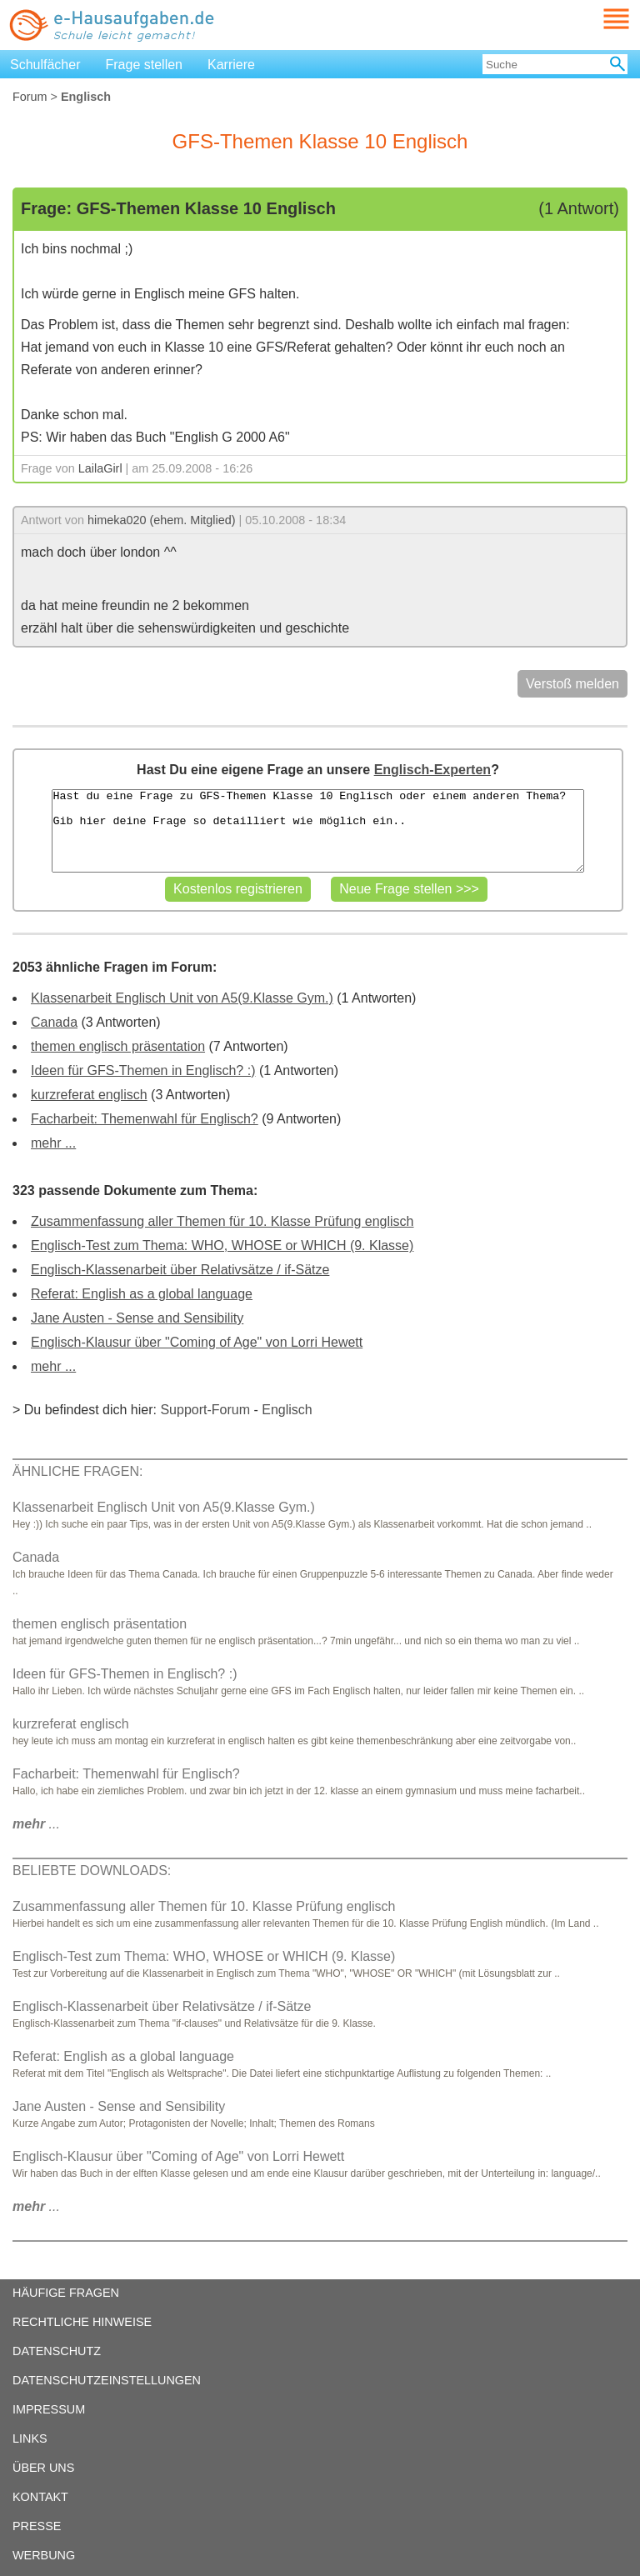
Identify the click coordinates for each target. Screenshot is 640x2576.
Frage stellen (144, 65)
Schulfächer (45, 65)
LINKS (30, 2438)
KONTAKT (40, 2496)
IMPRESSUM (48, 2409)
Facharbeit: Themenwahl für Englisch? (144, 1119)
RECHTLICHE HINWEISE (82, 2321)
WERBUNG (43, 2555)
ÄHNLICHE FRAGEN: (77, 1471)
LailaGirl (100, 468)
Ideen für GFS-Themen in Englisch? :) (143, 1070)
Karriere (231, 65)
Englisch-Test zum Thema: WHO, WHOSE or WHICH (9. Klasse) (222, 1245)
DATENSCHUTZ (56, 2351)
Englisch (287, 1410)
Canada (54, 1022)
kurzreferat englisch (89, 1095)
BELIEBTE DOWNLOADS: (91, 1870)
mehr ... (53, 1143)
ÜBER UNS (43, 2467)
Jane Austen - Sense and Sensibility (137, 1318)
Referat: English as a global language (141, 1294)
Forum (30, 96)
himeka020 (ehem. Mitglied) (162, 520)
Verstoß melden (572, 684)
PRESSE (36, 2526)
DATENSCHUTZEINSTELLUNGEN (106, 2380)
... (36, 1824)
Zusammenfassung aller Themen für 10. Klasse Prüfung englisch (222, 1221)
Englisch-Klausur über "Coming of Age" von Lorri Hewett (196, 1342)
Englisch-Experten (432, 770)
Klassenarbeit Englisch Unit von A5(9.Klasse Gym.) (182, 998)
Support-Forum (205, 1410)
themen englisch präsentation (118, 1046)
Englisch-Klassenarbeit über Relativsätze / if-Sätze (180, 1270)
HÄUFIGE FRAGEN (65, 2292)
